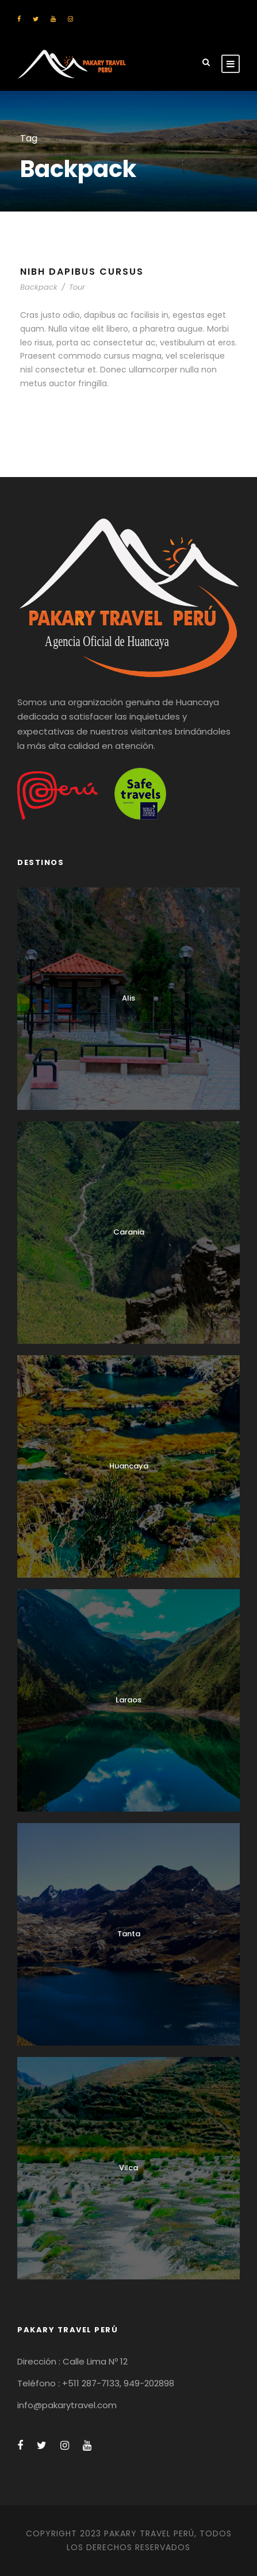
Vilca (128, 2167)
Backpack (38, 287)
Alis (128, 998)
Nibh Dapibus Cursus (82, 271)
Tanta (128, 1933)
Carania (128, 1232)
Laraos (128, 1699)
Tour (77, 287)
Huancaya (128, 1465)
